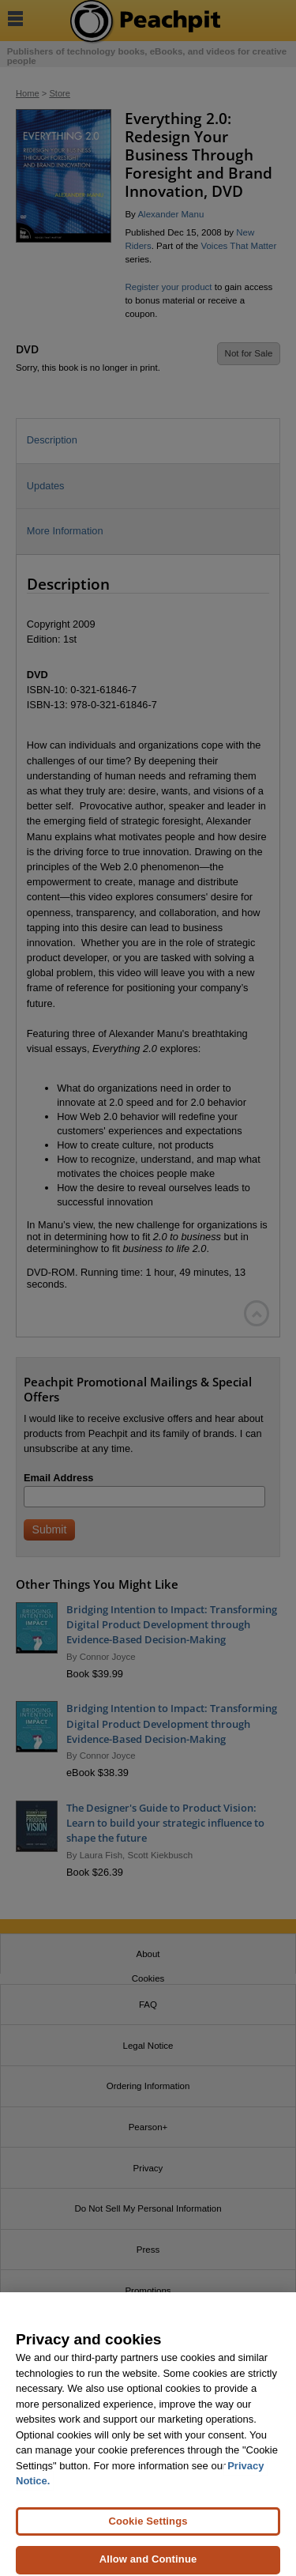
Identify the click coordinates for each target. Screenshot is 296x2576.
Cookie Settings (147, 2526)
